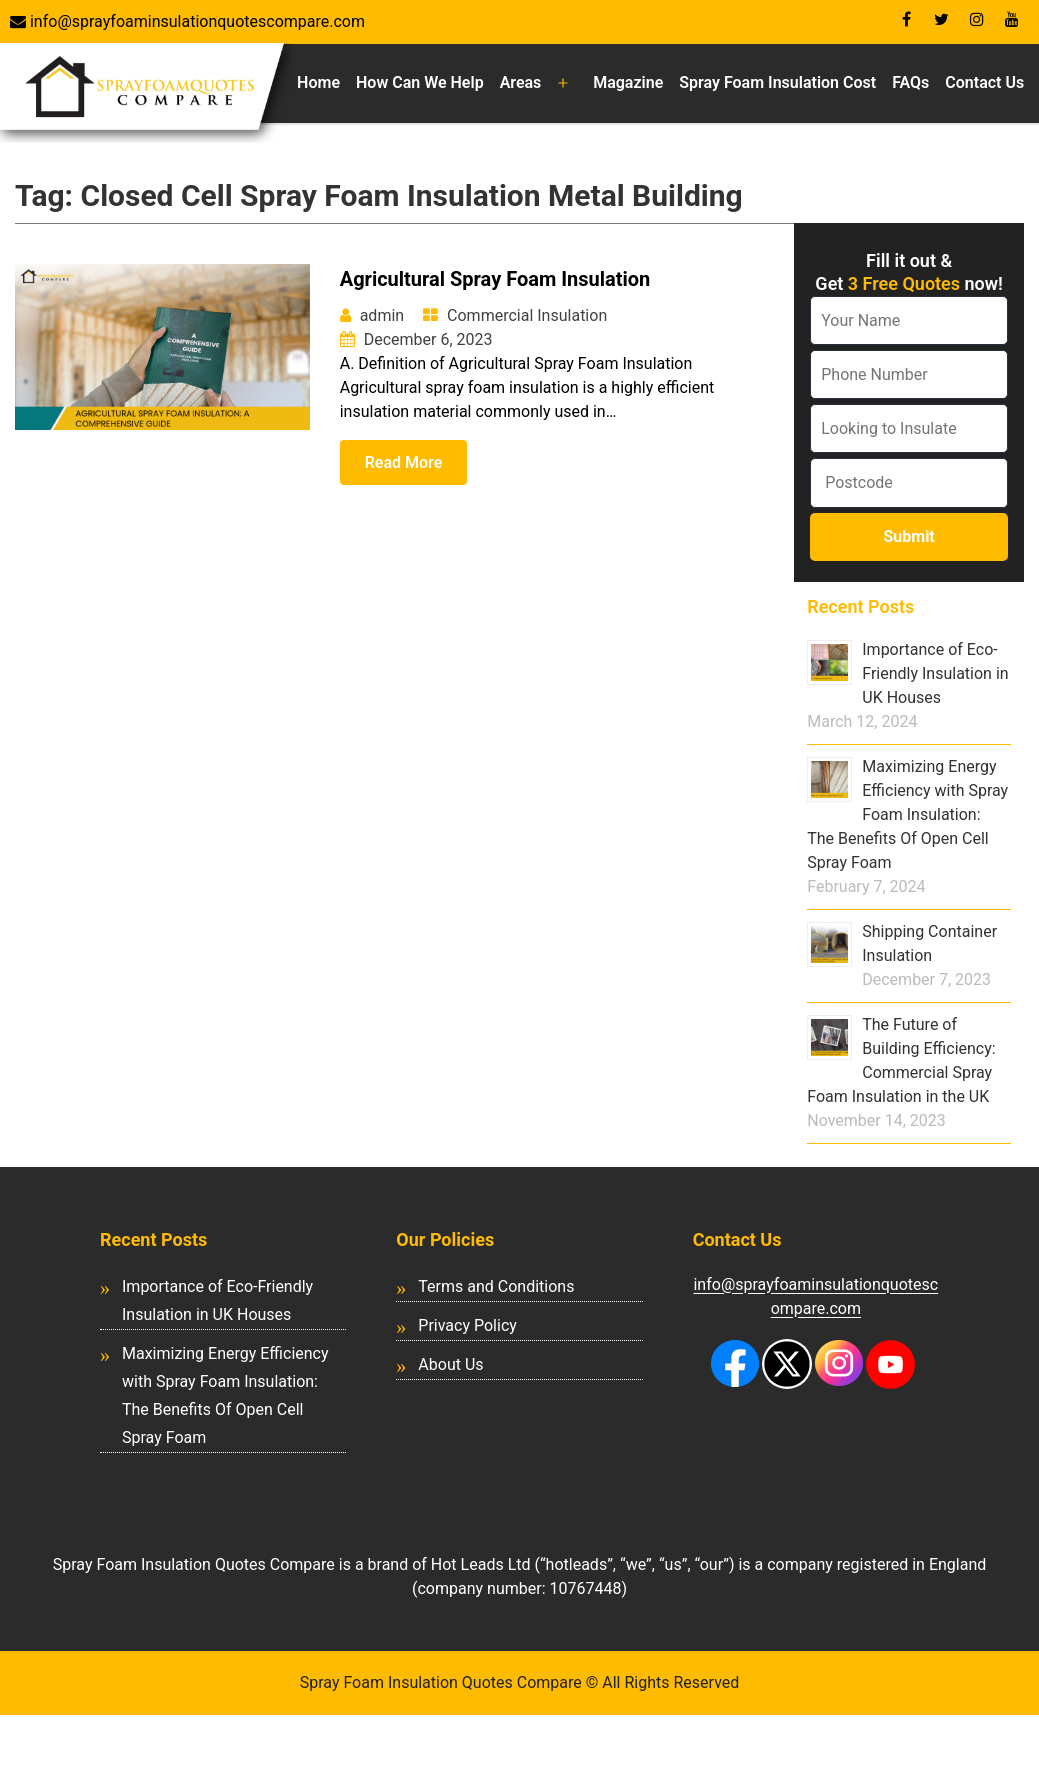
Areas (521, 82)
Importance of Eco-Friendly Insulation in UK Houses (935, 673)
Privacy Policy (467, 1325)
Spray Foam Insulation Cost (777, 82)
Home (318, 82)
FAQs (910, 82)
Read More (404, 462)
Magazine (628, 82)
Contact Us (984, 82)
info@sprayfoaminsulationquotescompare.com (195, 21)
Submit (908, 536)
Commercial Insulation (527, 315)
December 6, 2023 (428, 339)
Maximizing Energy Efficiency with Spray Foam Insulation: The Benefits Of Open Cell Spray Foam (907, 814)
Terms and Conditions (496, 1286)
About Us (450, 1364)
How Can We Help (420, 82)
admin (382, 315)
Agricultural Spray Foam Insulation (495, 279)
